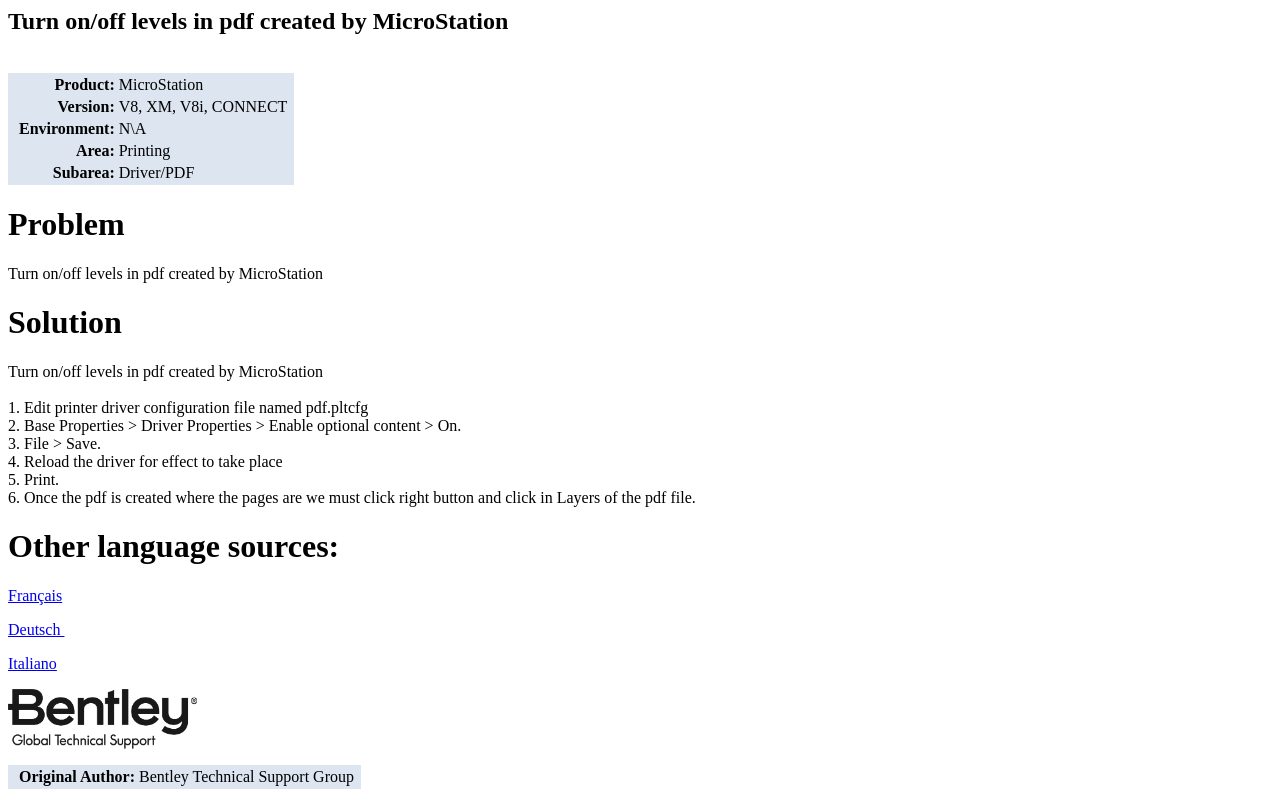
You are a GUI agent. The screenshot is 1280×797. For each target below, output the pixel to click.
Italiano (32, 663)
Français (35, 595)
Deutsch (36, 629)
